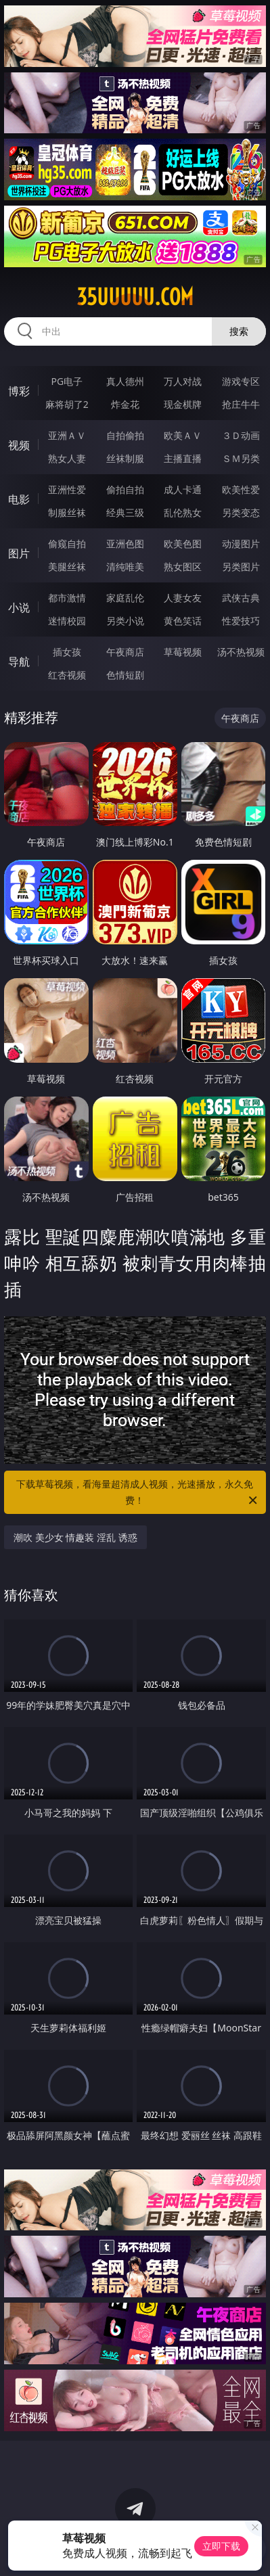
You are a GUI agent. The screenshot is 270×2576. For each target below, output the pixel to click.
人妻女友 (183, 597)
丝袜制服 (125, 458)
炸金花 (125, 404)
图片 (19, 553)
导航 (19, 661)
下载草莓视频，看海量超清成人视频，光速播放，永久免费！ (137, 1493)
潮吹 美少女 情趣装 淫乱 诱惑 (75, 1537)
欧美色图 (183, 543)
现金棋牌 (183, 404)
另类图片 (241, 566)
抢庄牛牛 (241, 404)
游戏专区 (241, 381)
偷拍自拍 (125, 489)
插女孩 (67, 651)
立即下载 (221, 2545)
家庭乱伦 (125, 597)
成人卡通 (183, 489)
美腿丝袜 (67, 566)
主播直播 (183, 458)
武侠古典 (241, 597)
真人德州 (125, 381)
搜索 (238, 331)
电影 (19, 499)
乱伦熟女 (183, 512)
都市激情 (67, 597)
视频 (19, 445)
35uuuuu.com (135, 296)
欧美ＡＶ (183, 435)
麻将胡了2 (67, 404)
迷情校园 (67, 620)
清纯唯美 (125, 566)
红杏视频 (67, 674)
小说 (19, 607)
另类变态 (241, 512)
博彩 (19, 391)
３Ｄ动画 (241, 435)
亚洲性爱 (67, 489)
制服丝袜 (67, 512)
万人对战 (183, 381)
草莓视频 (183, 651)
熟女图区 (183, 566)
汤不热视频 (241, 651)
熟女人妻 (67, 458)
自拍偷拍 (125, 435)
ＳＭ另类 (241, 458)
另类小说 (125, 620)
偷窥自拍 (67, 543)
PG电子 (67, 381)
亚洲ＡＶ (67, 435)
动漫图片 (241, 543)
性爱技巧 (241, 620)
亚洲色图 (125, 543)
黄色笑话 (183, 620)
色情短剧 (125, 674)
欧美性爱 (241, 489)
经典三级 (125, 512)
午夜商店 (125, 651)
